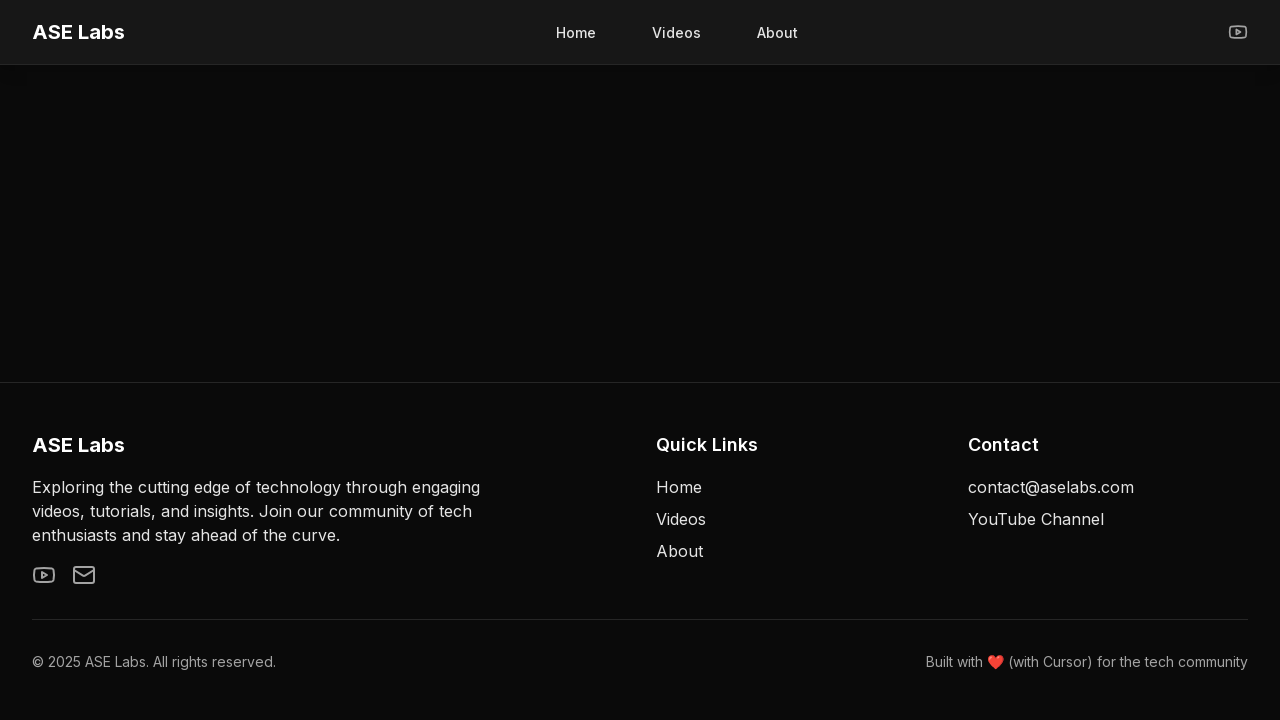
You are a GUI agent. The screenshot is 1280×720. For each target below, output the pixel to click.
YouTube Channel (1036, 519)
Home (576, 32)
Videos (676, 32)
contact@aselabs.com (1051, 487)
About (777, 32)
